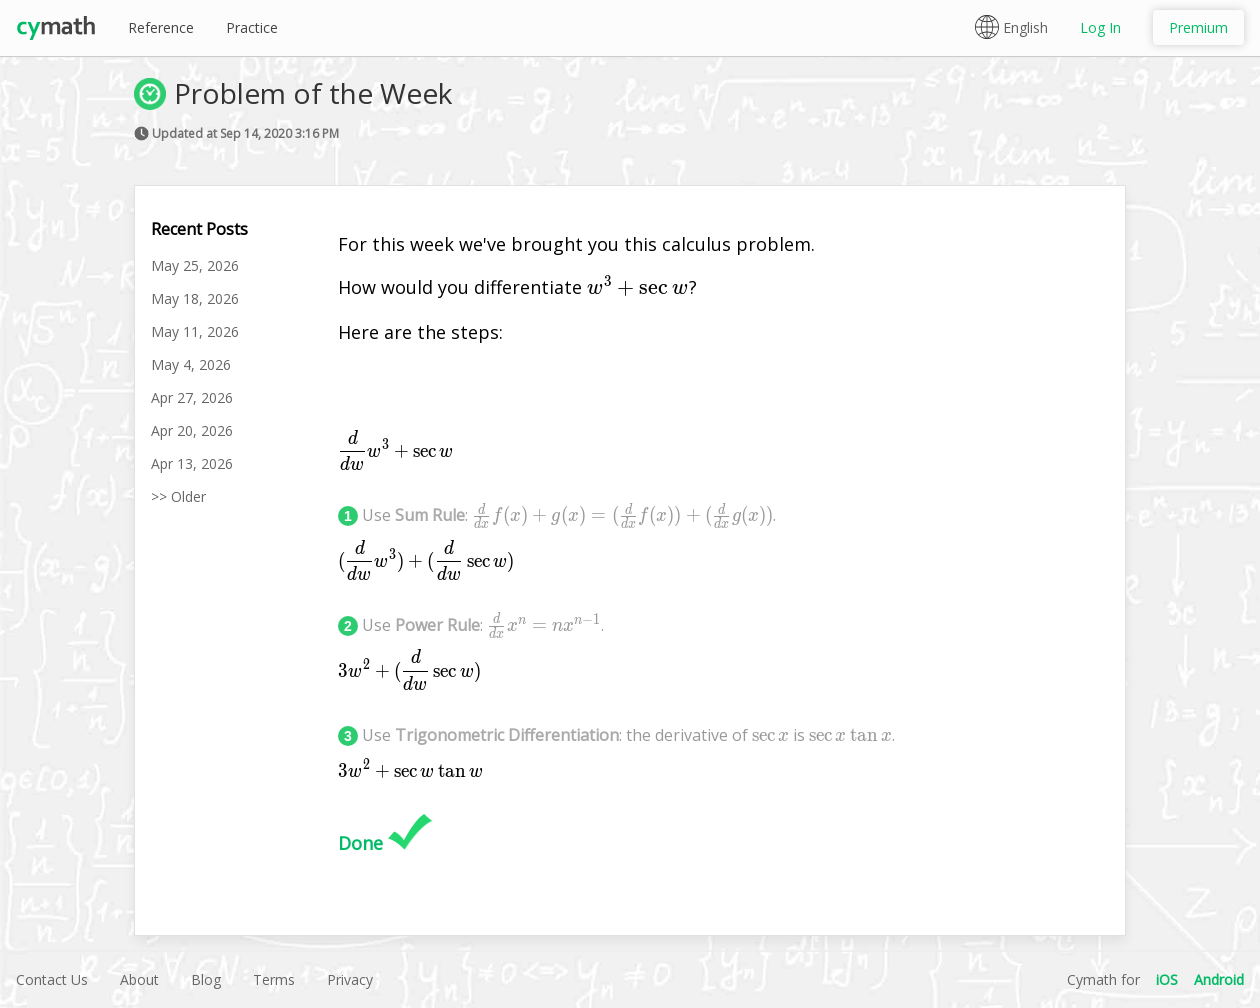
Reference (161, 27)
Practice (252, 27)
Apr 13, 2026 (192, 463)
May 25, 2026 (195, 265)
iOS (1167, 979)
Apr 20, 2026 (192, 430)
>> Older (178, 496)
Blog (206, 979)
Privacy (350, 979)
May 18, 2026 (195, 298)
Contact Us (52, 979)
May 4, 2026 (191, 364)
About (139, 979)
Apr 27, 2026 (192, 397)
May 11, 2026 (195, 331)
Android (1219, 979)
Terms (274, 979)
